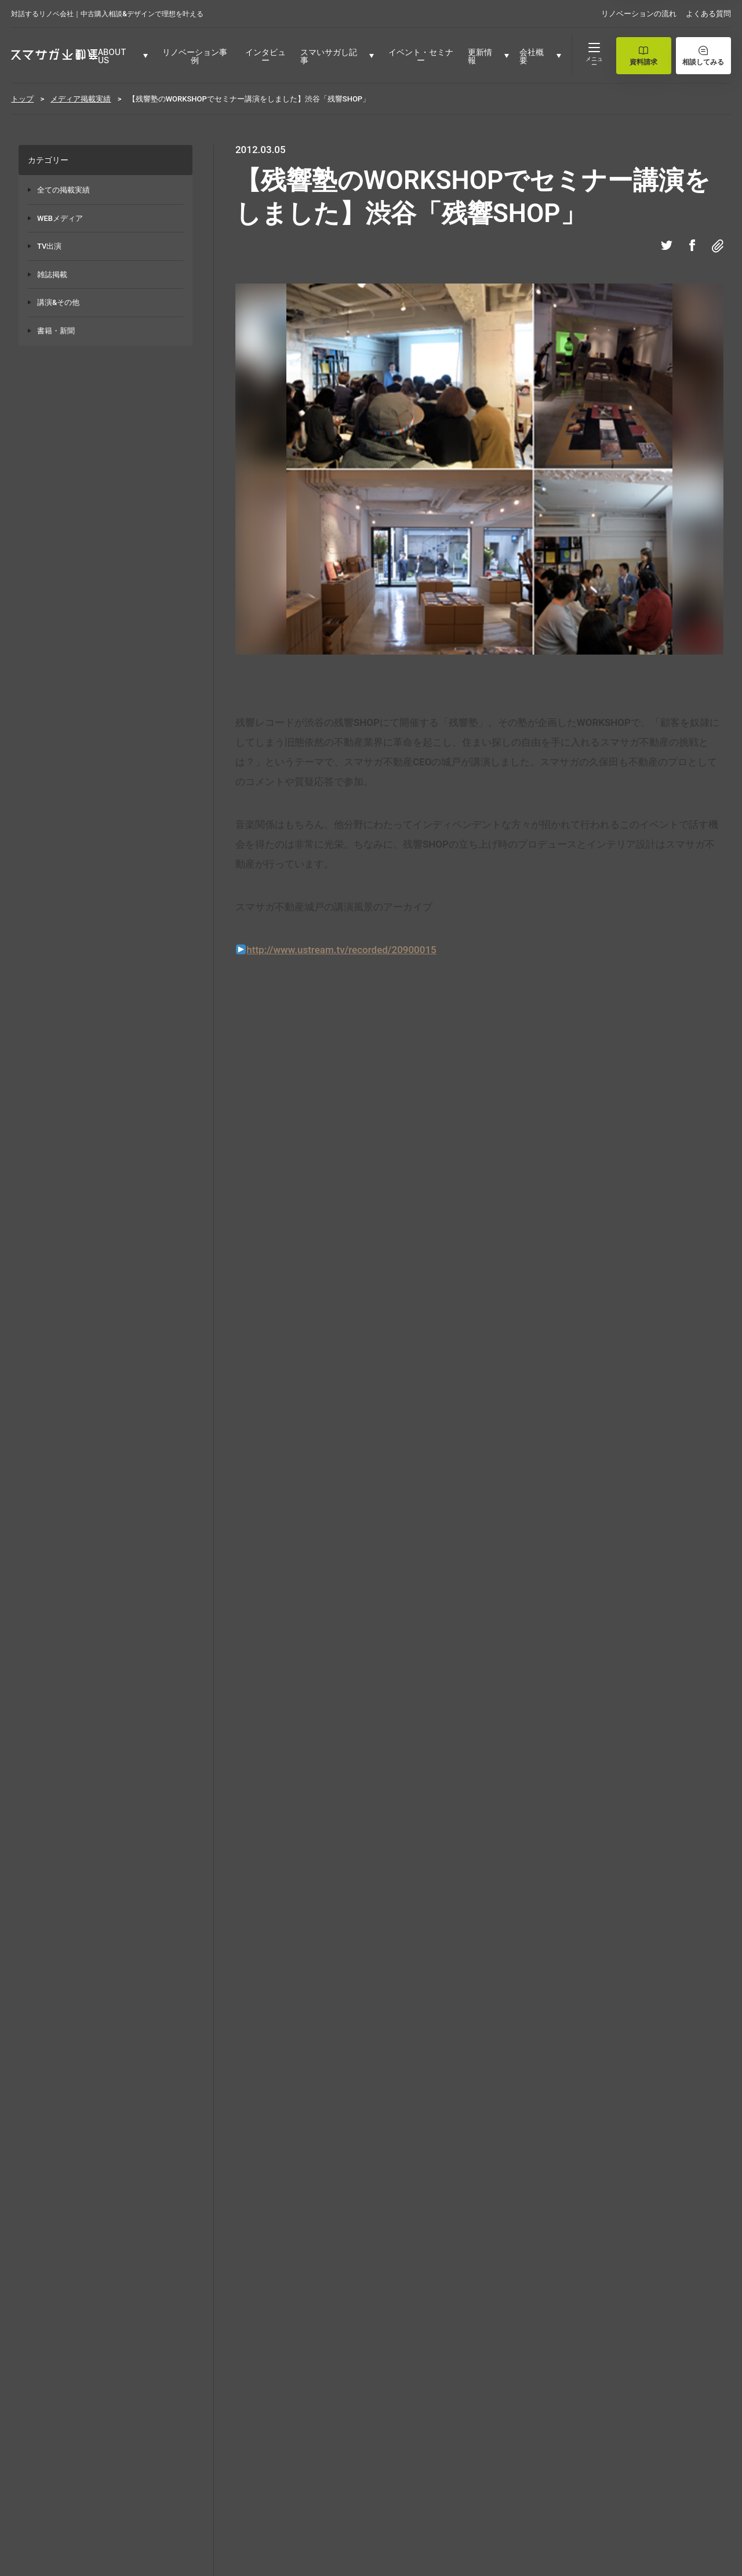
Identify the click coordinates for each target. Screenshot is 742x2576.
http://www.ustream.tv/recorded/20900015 (341, 949)
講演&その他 (58, 302)
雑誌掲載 (52, 274)
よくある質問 (708, 13)
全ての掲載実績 (63, 190)
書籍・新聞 (56, 330)
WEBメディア (60, 218)
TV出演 (49, 246)
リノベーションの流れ (638, 13)
